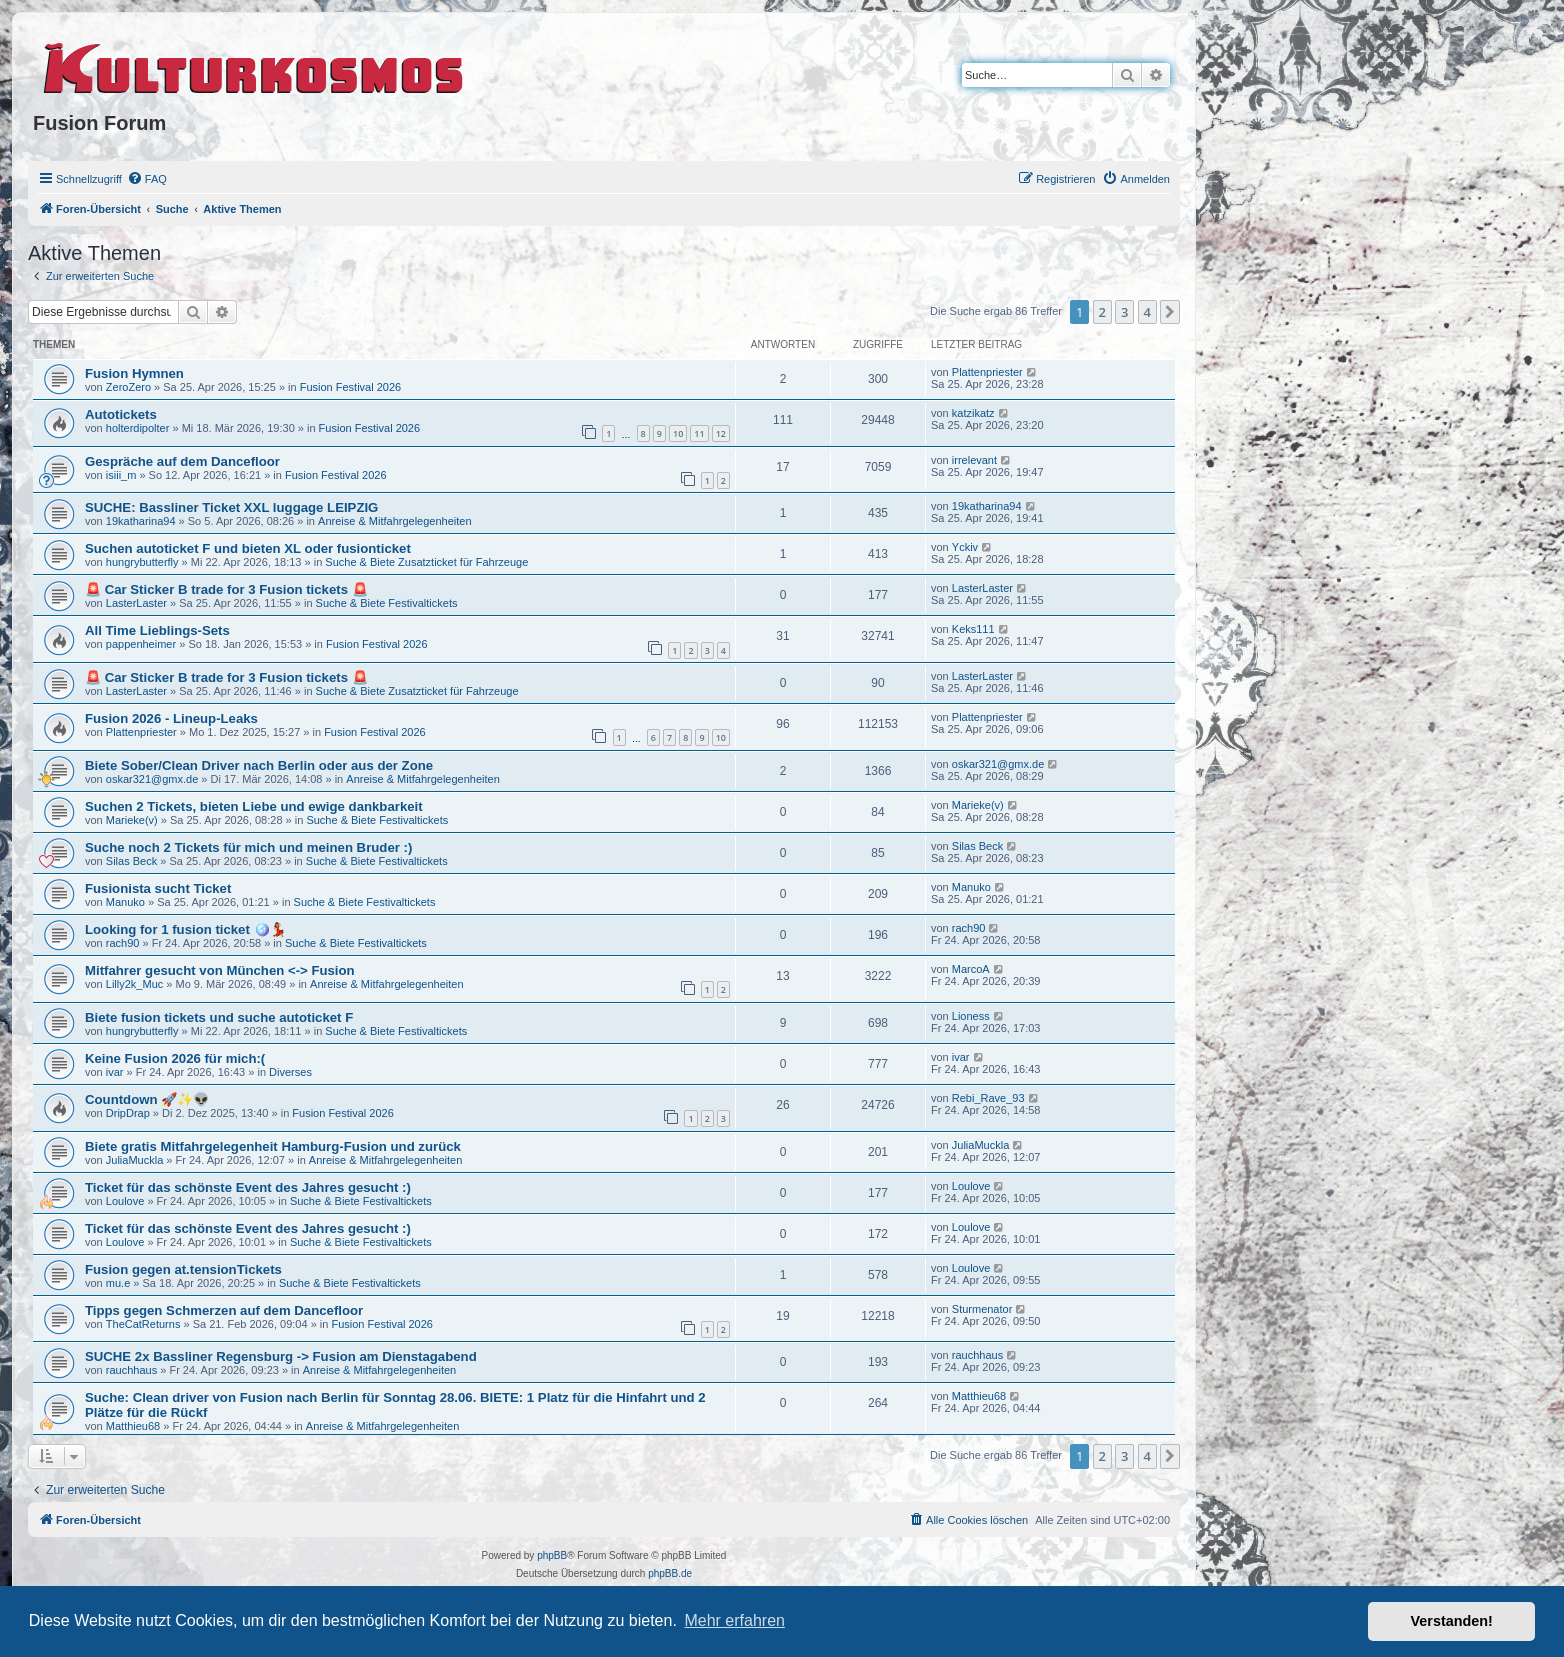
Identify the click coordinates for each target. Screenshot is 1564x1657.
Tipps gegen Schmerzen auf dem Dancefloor (224, 1310)
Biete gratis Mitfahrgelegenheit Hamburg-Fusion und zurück (273, 1146)
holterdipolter (138, 428)
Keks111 (973, 629)
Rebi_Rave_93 (988, 1098)
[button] (1170, 312)
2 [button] (1102, 312)
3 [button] (1124, 312)
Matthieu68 (133, 1426)
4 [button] (1147, 312)
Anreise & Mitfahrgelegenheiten (394, 521)
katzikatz (973, 413)
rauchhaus (131, 1370)
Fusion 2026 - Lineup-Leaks (171, 718)
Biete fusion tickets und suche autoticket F (219, 1017)
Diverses (290, 1072)
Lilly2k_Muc (134, 984)
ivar (115, 1072)
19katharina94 (141, 521)
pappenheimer (141, 644)
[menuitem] (147, 179)
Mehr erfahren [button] (734, 1620)
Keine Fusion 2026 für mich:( (175, 1058)
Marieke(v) (132, 820)
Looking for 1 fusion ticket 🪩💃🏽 (185, 929)
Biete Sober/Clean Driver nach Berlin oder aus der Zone (259, 765)
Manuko (125, 902)
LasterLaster (136, 603)
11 (699, 433)
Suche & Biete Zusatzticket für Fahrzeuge (426, 562)
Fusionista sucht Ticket (158, 888)
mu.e (118, 1283)
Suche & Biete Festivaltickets (387, 603)
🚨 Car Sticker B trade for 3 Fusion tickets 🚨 (226, 589)
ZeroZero (128, 387)
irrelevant (974, 460)
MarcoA (971, 969)
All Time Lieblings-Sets (157, 630)
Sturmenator (982, 1309)
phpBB (552, 1555)
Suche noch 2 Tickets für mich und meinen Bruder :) (248, 847)
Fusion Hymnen (134, 373)
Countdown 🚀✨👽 (147, 1099)
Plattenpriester (987, 372)
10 (678, 433)
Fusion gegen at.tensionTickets (183, 1269)
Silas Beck (131, 861)
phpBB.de (670, 1573)
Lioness (971, 1016)
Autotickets (121, 414)
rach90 (123, 943)
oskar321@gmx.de (152, 779)
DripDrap (128, 1113)
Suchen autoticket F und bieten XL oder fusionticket (248, 548)
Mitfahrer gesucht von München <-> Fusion (220, 970)
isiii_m (121, 475)
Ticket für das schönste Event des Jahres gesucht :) (248, 1187)
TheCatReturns (143, 1324)
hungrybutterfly (142, 562)
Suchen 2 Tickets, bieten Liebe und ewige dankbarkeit (254, 806)
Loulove (125, 1201)
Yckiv (965, 547)
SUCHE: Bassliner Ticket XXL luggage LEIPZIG (231, 507)
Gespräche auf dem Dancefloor (182, 461)
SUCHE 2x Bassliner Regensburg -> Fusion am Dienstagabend (281, 1356)
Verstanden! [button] (1452, 1621)
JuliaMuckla (134, 1160)
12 (721, 433)
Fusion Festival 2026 (351, 387)
